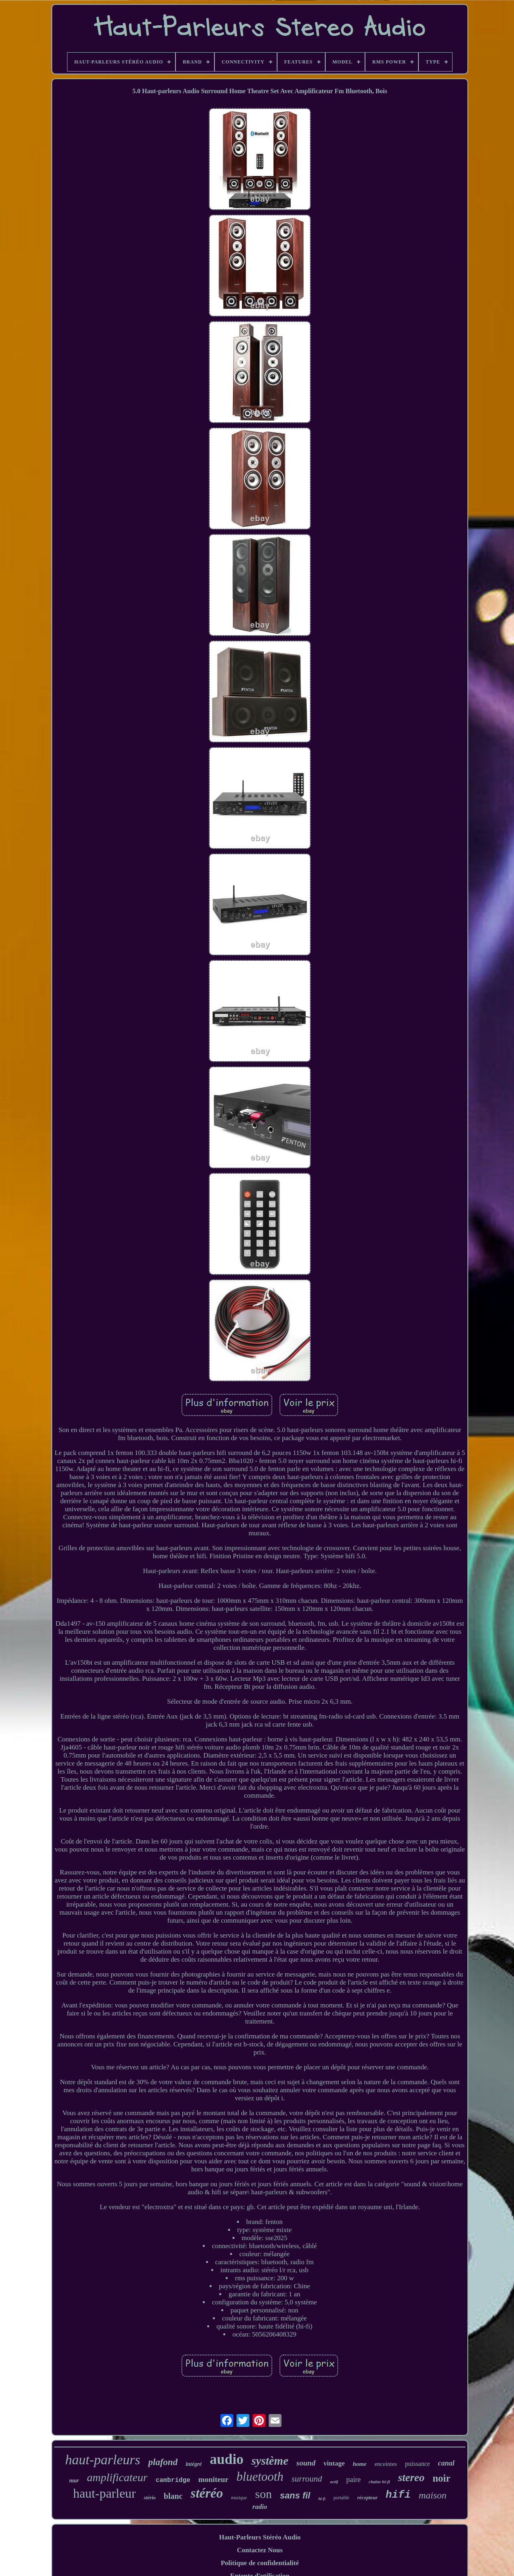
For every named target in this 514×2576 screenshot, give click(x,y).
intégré (194, 2464)
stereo (411, 2478)
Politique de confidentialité (260, 2563)
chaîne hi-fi (379, 2481)
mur (74, 2481)
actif (334, 2481)
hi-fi (322, 2498)
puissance (417, 2463)
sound (306, 2463)
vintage (334, 2463)
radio (260, 2507)
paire (353, 2480)
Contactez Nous (260, 2550)
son (263, 2493)
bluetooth (260, 2477)
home (359, 2464)
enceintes (386, 2464)
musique (239, 2497)
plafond (162, 2462)
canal (446, 2463)
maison (433, 2495)
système (269, 2460)
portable (341, 2497)
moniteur (213, 2479)
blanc (173, 2496)
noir (441, 2478)
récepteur (367, 2497)
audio (227, 2459)
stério (150, 2497)
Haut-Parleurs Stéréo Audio (259, 2537)
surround (307, 2479)
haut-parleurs (102, 2459)
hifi (398, 2495)
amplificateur (117, 2477)
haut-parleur (104, 2493)
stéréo (207, 2493)
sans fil (295, 2495)
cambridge (172, 2480)
